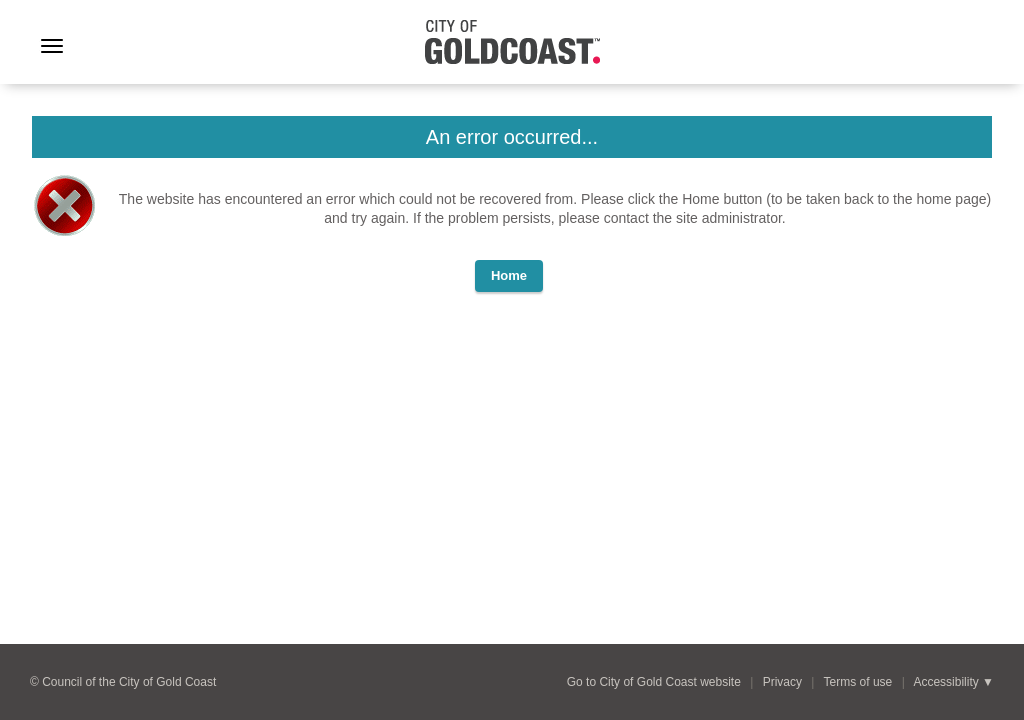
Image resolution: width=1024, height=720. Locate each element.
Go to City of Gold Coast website (654, 682)
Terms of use (858, 682)
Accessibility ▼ (953, 682)
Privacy (782, 682)
